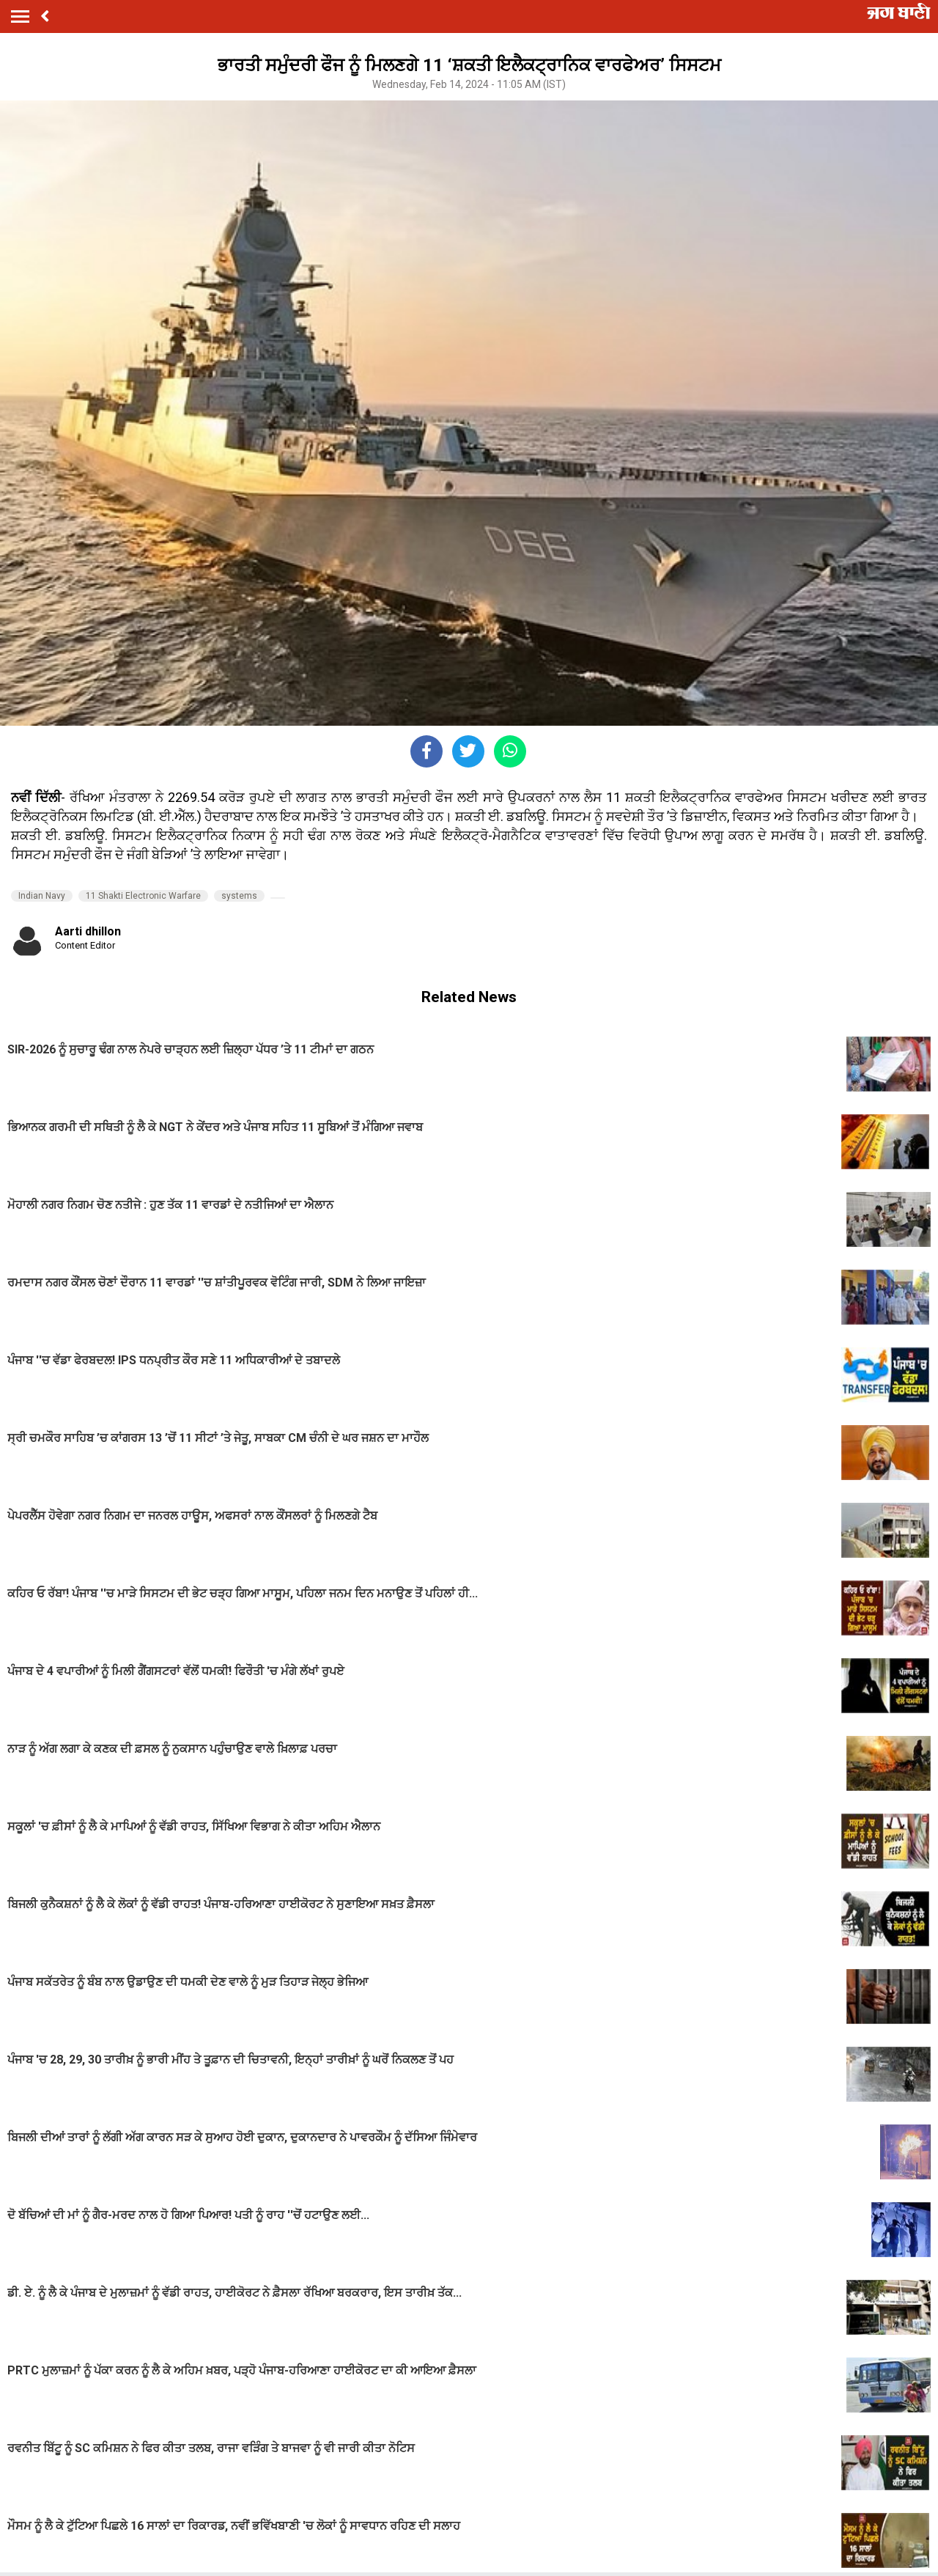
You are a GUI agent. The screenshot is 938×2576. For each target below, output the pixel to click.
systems (239, 896)
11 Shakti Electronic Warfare (143, 896)
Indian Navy (41, 896)
